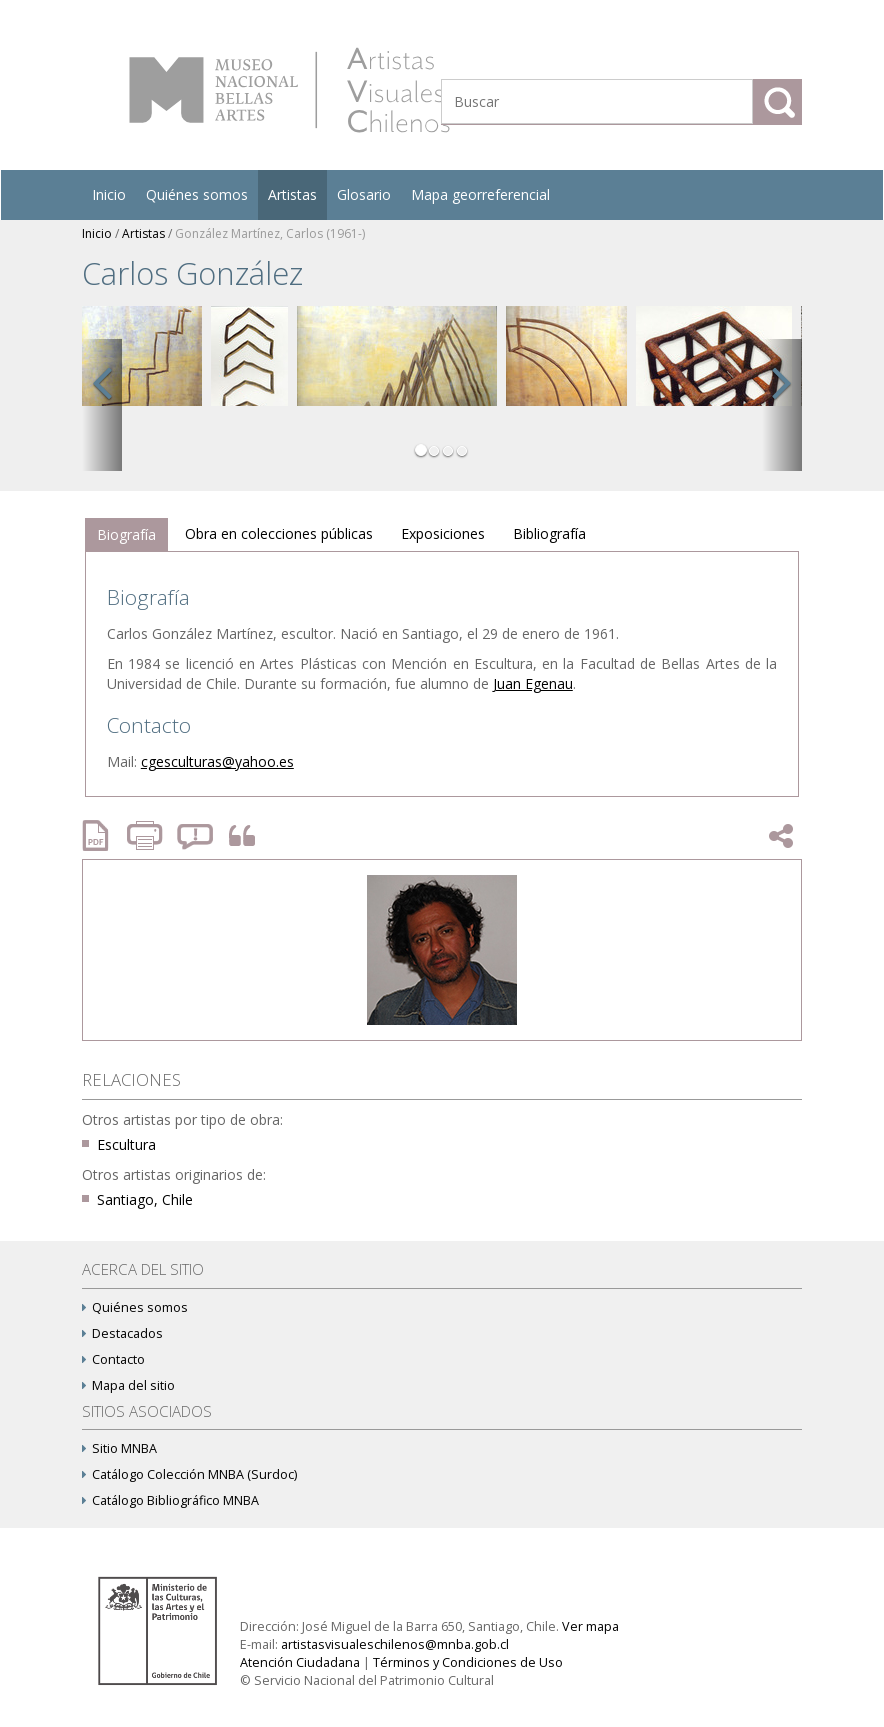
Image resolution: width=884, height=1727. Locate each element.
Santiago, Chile (145, 1199)
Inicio (109, 194)
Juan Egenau (533, 683)
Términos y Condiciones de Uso (468, 1662)
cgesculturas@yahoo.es (217, 761)
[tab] (126, 535)
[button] (102, 405)
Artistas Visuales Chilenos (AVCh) (289, 90)
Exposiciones (443, 533)
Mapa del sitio (128, 1385)
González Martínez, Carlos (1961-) (270, 233)
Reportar (196, 835)
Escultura (126, 1144)
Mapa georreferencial (480, 194)
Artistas (292, 194)
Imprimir (147, 835)
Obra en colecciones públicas (279, 533)
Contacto (113, 1359)
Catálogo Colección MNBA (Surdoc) (189, 1474)
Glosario (364, 194)
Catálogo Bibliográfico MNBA (170, 1500)
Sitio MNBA (119, 1448)
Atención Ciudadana (300, 1662)
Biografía (126, 534)
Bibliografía (549, 533)
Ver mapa (590, 1626)
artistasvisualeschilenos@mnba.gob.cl (395, 1644)
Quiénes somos (197, 194)
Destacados (122, 1333)
